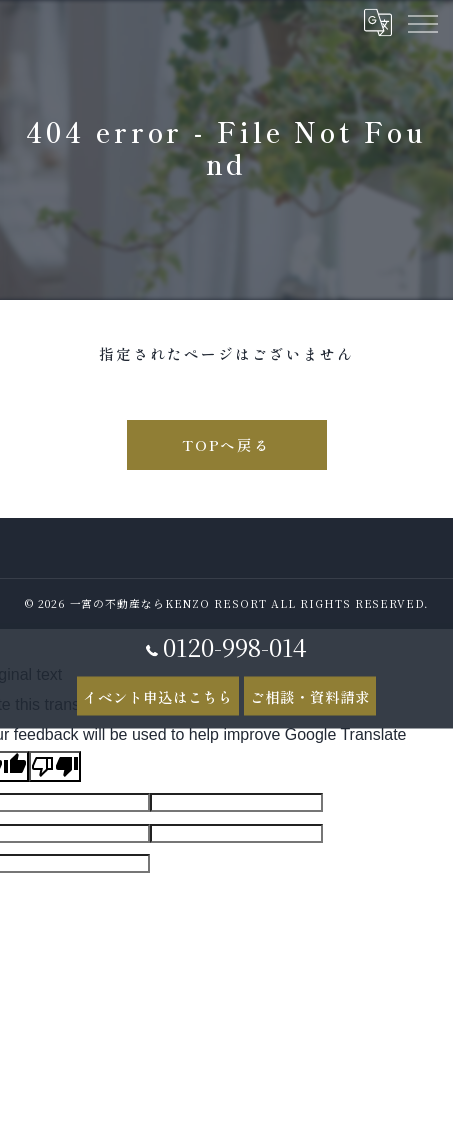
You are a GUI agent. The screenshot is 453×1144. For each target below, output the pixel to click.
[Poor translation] (55, 766)
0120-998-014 (226, 646)
